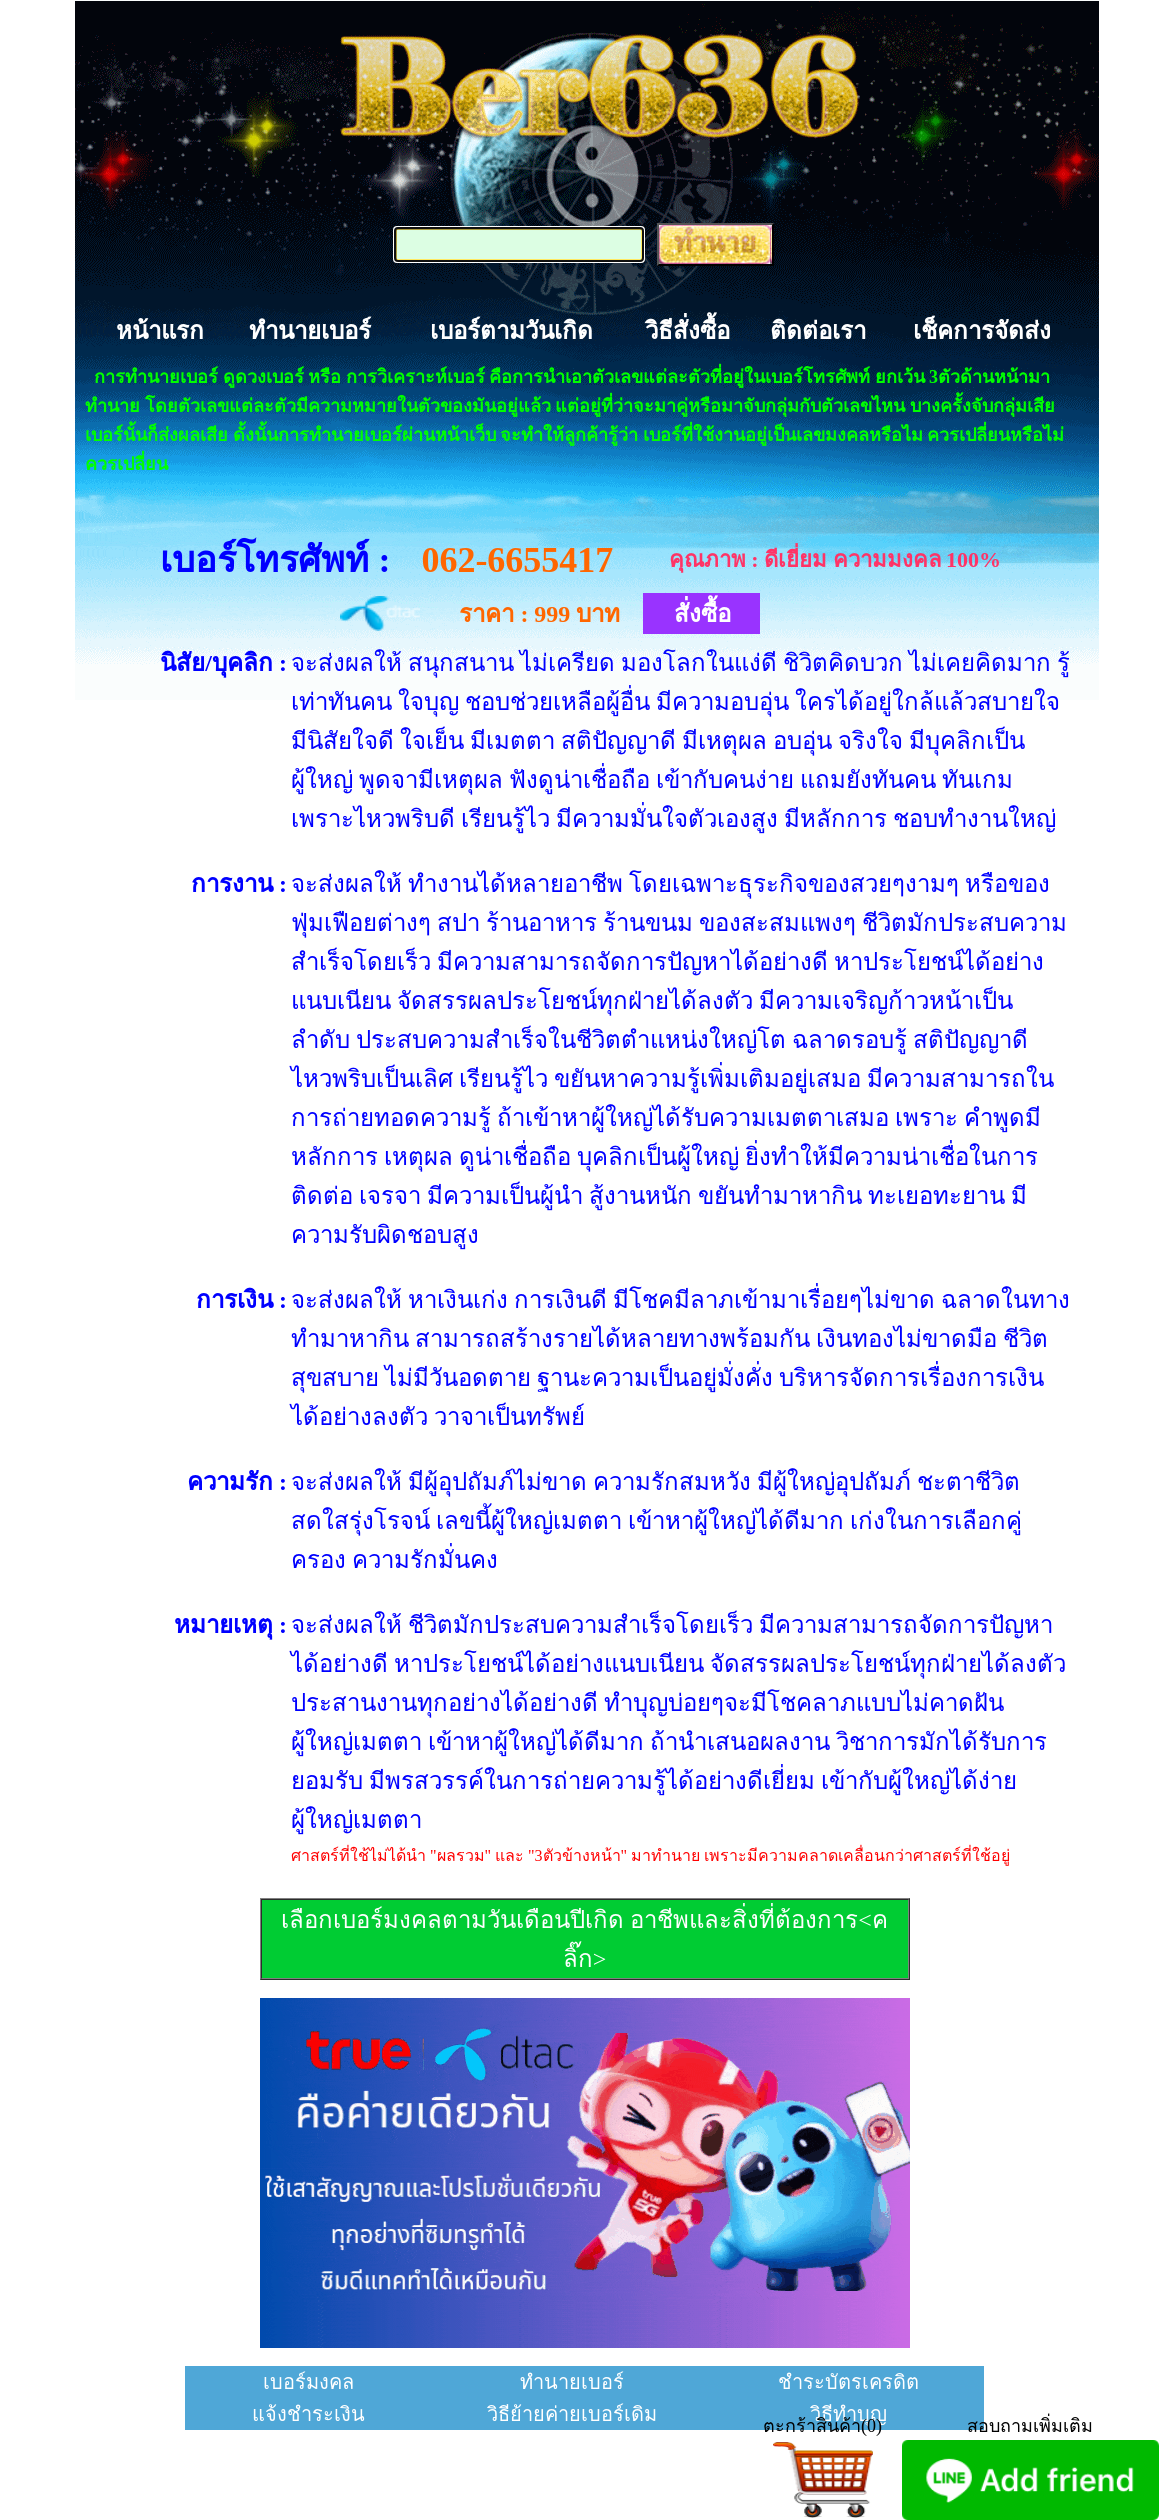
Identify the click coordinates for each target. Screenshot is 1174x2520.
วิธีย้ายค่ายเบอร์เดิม (572, 2414)
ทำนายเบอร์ (310, 331)
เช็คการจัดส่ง (982, 331)
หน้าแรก (160, 331)
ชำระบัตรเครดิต (848, 2382)
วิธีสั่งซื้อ (687, 331)
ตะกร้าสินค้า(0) (822, 2426)
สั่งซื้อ (702, 614)
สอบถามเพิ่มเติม (1030, 2426)
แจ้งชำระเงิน (308, 2414)
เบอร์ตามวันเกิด (511, 331)
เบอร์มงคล (308, 2382)
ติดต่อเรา (818, 331)
